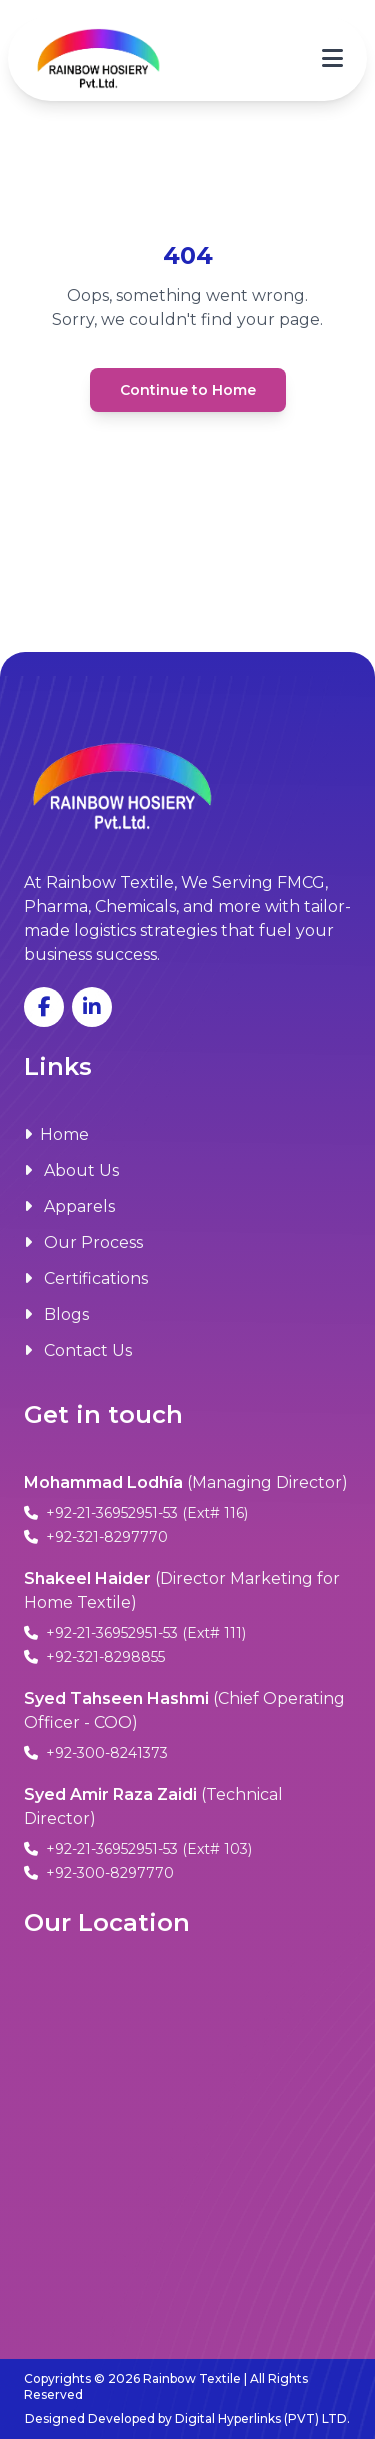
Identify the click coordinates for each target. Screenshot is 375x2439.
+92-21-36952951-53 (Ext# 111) (135, 1633)
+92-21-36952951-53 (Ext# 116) (136, 1513)
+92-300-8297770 (99, 1873)
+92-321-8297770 (96, 1537)
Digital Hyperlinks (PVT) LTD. (262, 2418)
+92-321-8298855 (94, 1657)
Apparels (69, 1206)
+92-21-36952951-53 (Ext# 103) (138, 1849)
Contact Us (78, 1350)
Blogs (56, 1314)
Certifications (86, 1278)
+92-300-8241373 (96, 1753)
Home (56, 1134)
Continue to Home (188, 390)
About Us (71, 1170)
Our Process (83, 1242)
